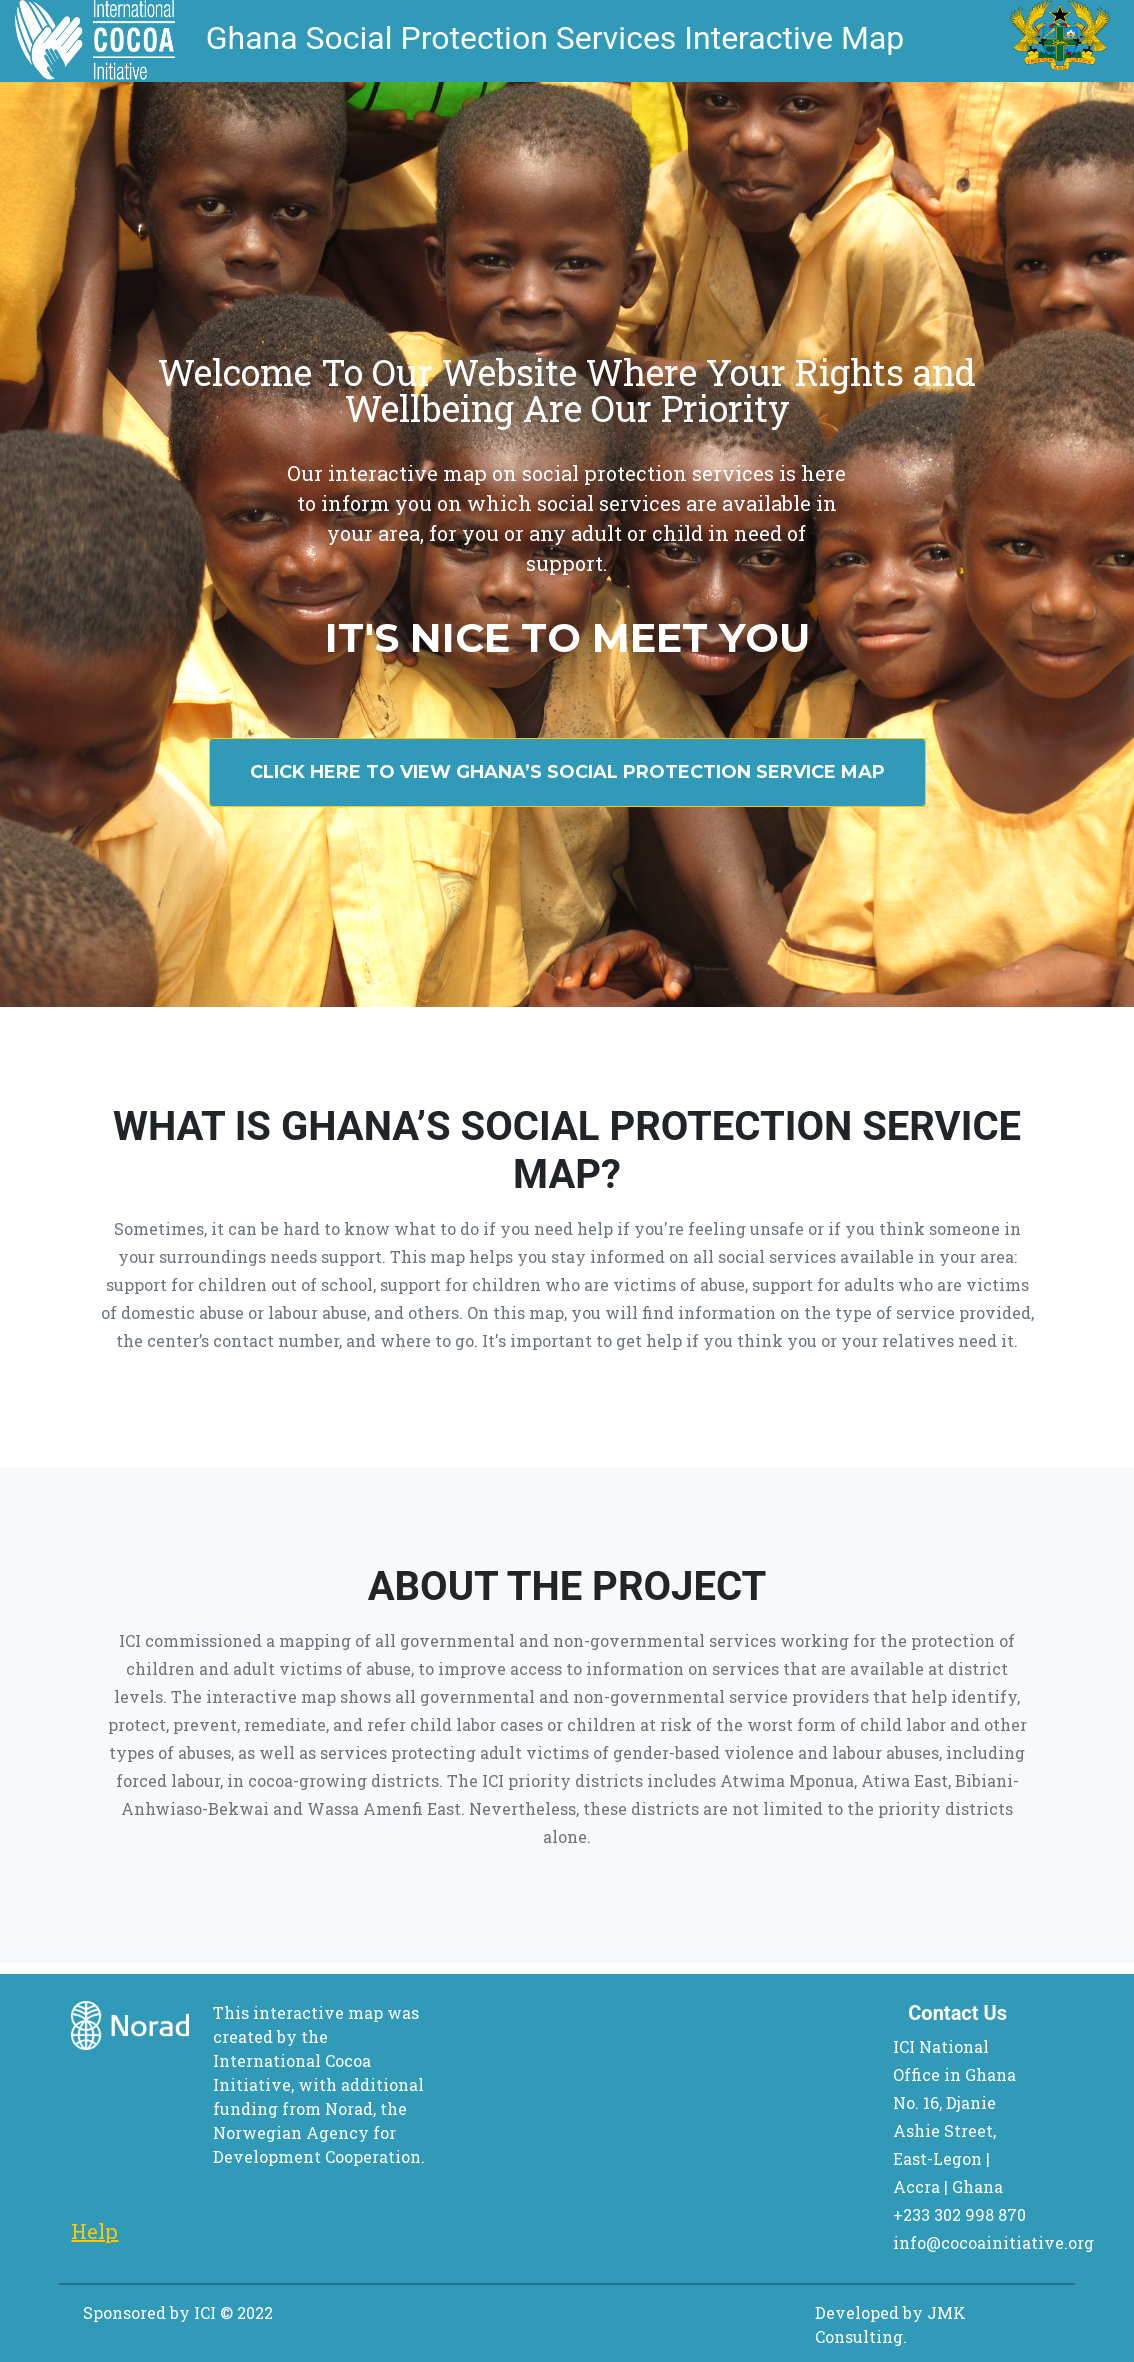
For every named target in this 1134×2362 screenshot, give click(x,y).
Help (94, 2231)
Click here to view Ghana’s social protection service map (567, 772)
